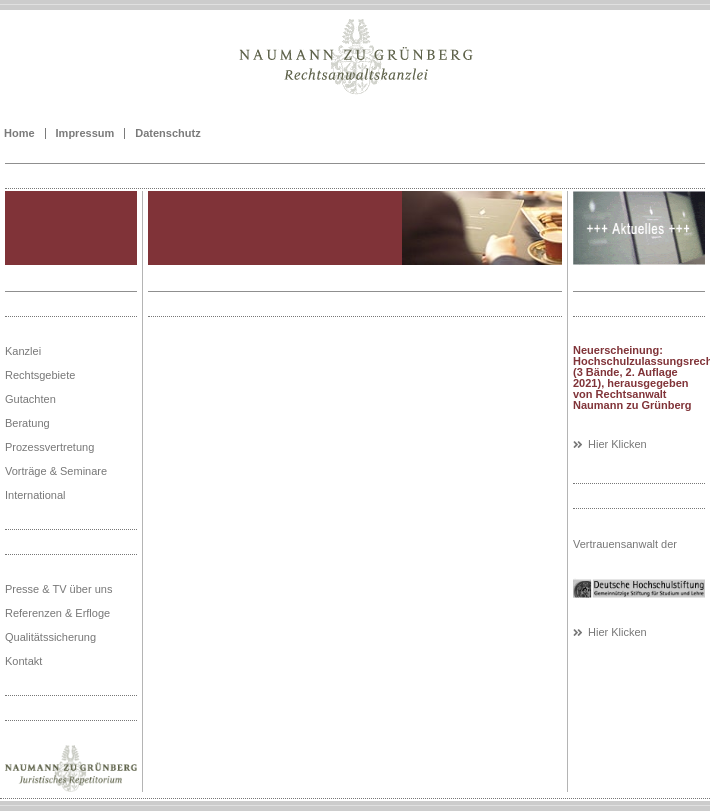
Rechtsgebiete (40, 375)
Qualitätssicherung (50, 637)
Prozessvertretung (49, 447)
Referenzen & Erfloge (57, 613)
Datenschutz (167, 133)
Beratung (27, 423)
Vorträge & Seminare (56, 471)
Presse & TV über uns (58, 589)
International (35, 495)
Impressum (85, 133)
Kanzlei (23, 351)
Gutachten (30, 399)
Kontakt (23, 661)
